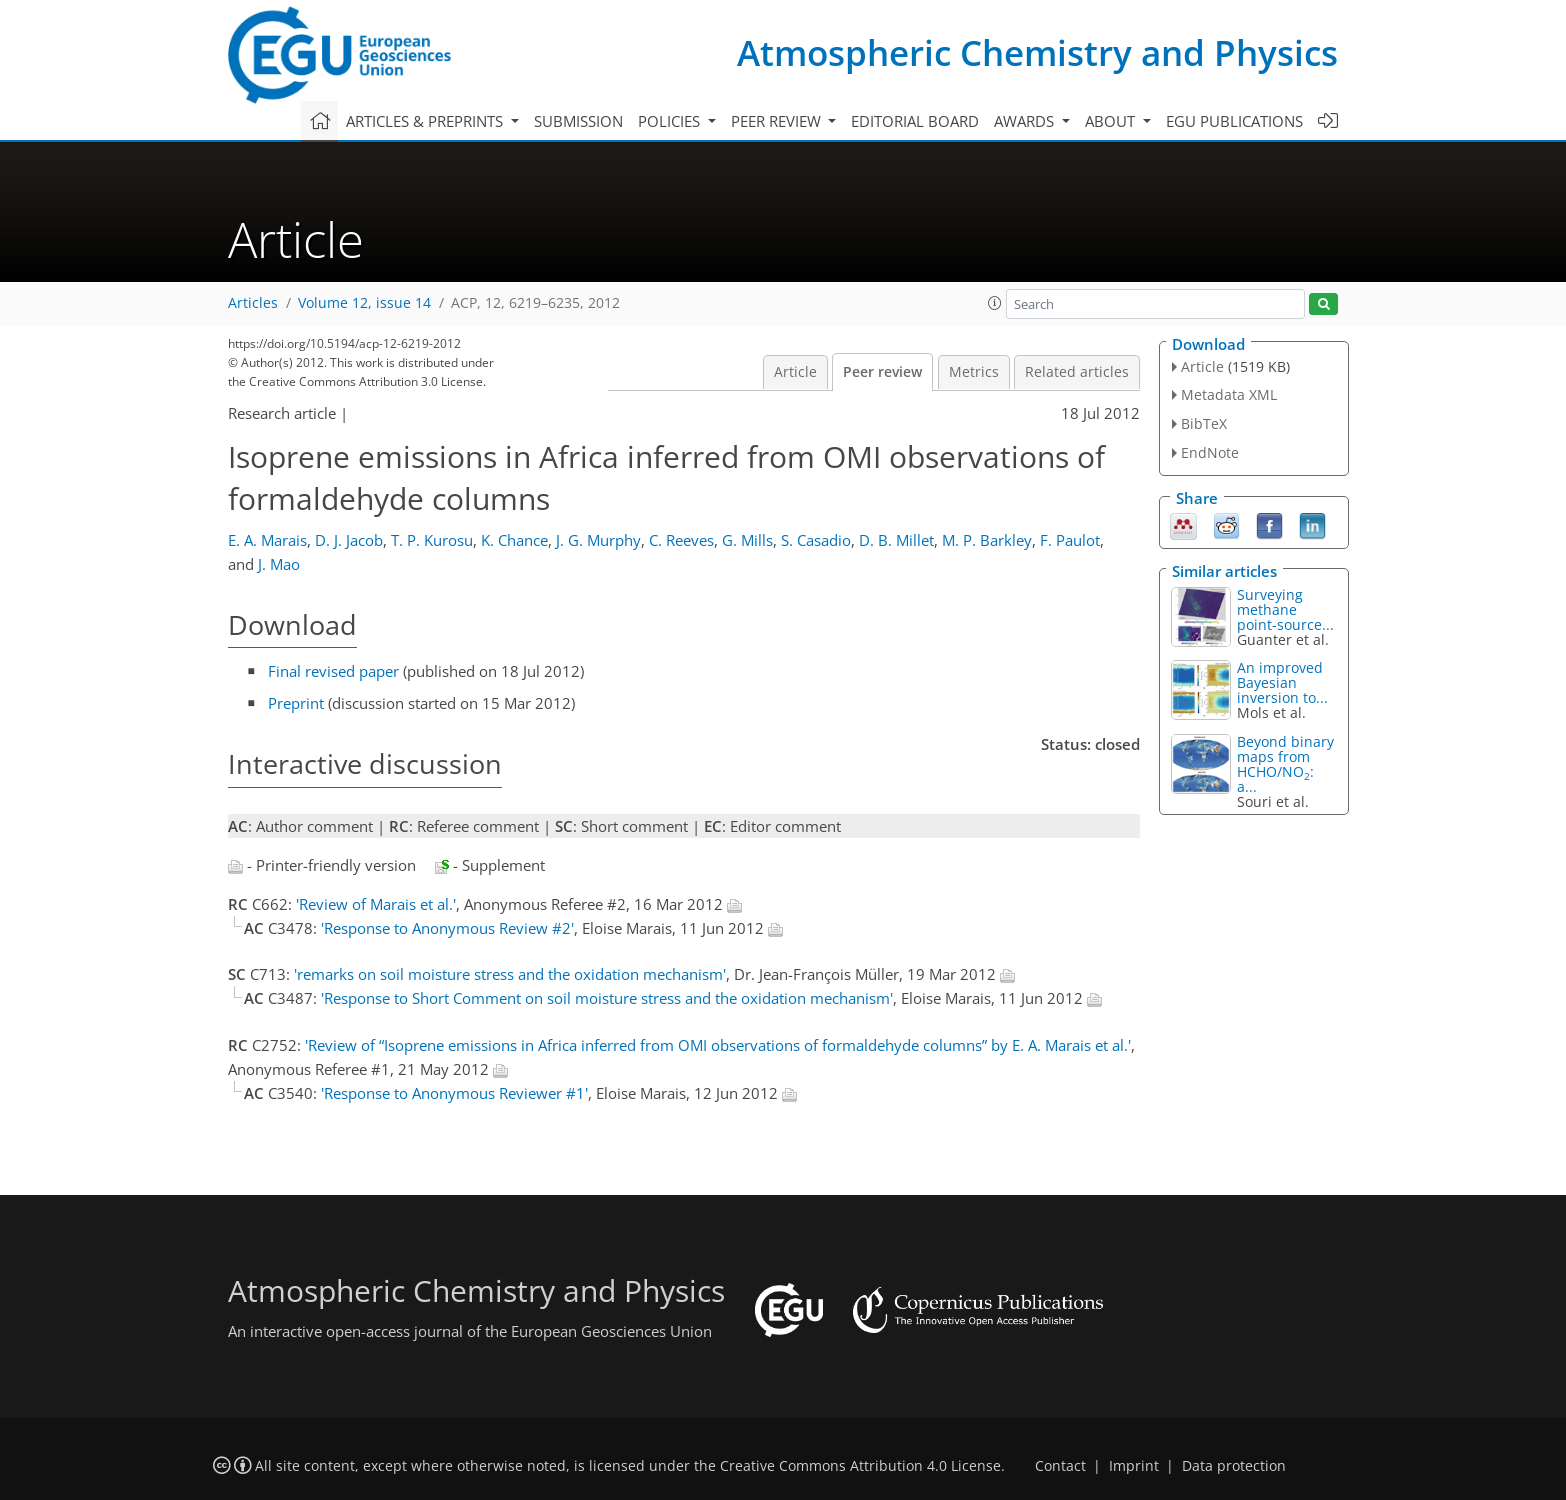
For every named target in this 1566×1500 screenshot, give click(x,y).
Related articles (1077, 372)
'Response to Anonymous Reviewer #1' (454, 1093)
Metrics (974, 372)
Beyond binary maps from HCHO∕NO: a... (1285, 764)
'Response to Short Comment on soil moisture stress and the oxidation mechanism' (607, 998)
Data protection (1234, 1466)
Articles (253, 303)
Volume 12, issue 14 (364, 303)
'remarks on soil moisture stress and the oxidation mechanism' (510, 974)
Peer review (882, 372)
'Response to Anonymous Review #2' (447, 928)
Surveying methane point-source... (1285, 609)
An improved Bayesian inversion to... (1282, 682)
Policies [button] (671, 121)
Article (795, 372)
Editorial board (915, 121)
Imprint (1134, 1466)
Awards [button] (1026, 121)
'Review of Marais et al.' (376, 904)
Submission (578, 121)
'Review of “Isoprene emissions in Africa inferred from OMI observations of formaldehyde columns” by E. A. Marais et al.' (718, 1045)
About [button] (1112, 121)
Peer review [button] (778, 121)
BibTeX (1204, 423)
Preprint (296, 703)
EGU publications (1234, 121)
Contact (1060, 1466)
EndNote (1210, 452)
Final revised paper (333, 671)
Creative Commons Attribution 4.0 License (860, 1466)
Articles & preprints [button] (426, 121)
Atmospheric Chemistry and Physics (1037, 52)
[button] (995, 303)
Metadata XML (1229, 394)
